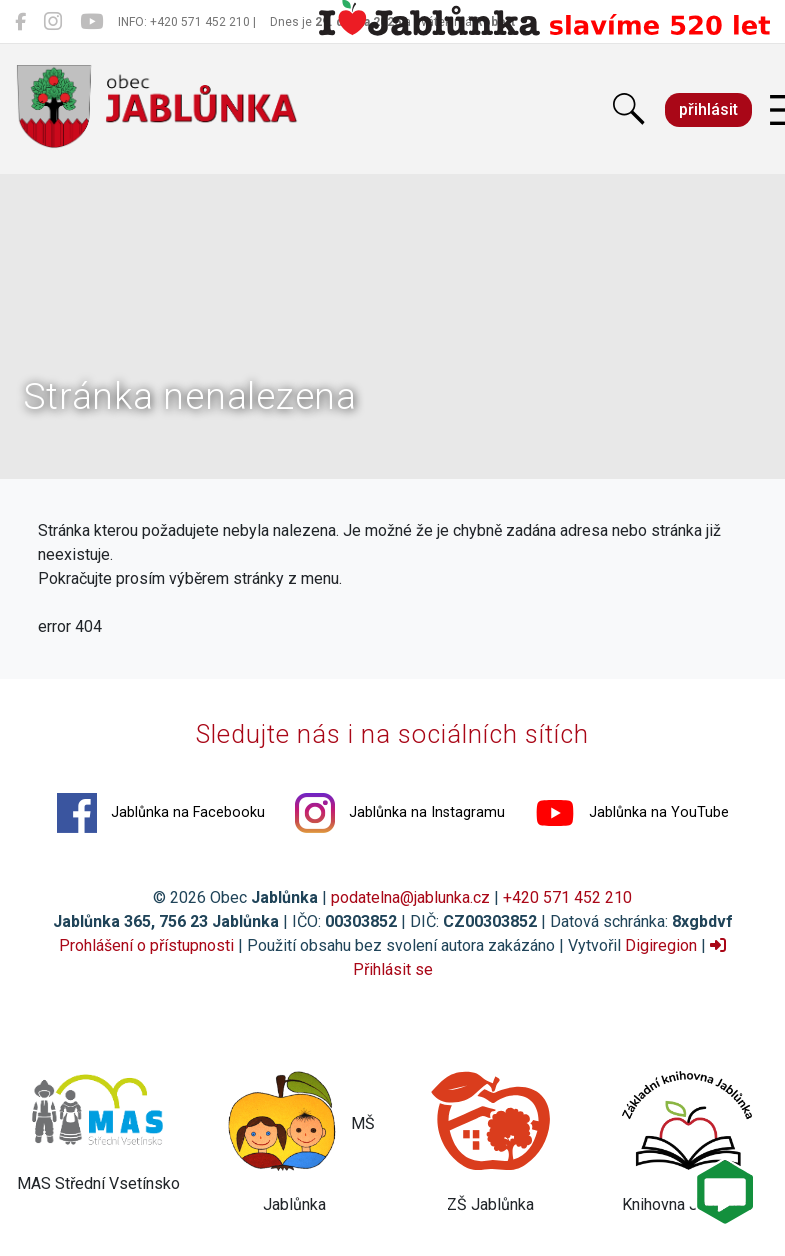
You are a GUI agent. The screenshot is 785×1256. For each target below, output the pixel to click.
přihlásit (708, 109)
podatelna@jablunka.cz (410, 897)
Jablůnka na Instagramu (400, 813)
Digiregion (661, 945)
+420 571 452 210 (567, 897)
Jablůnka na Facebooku (161, 813)
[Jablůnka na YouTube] (91, 22)
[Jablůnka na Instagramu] (53, 22)
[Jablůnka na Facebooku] (20, 22)
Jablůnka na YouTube (632, 813)
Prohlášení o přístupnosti (146, 945)
